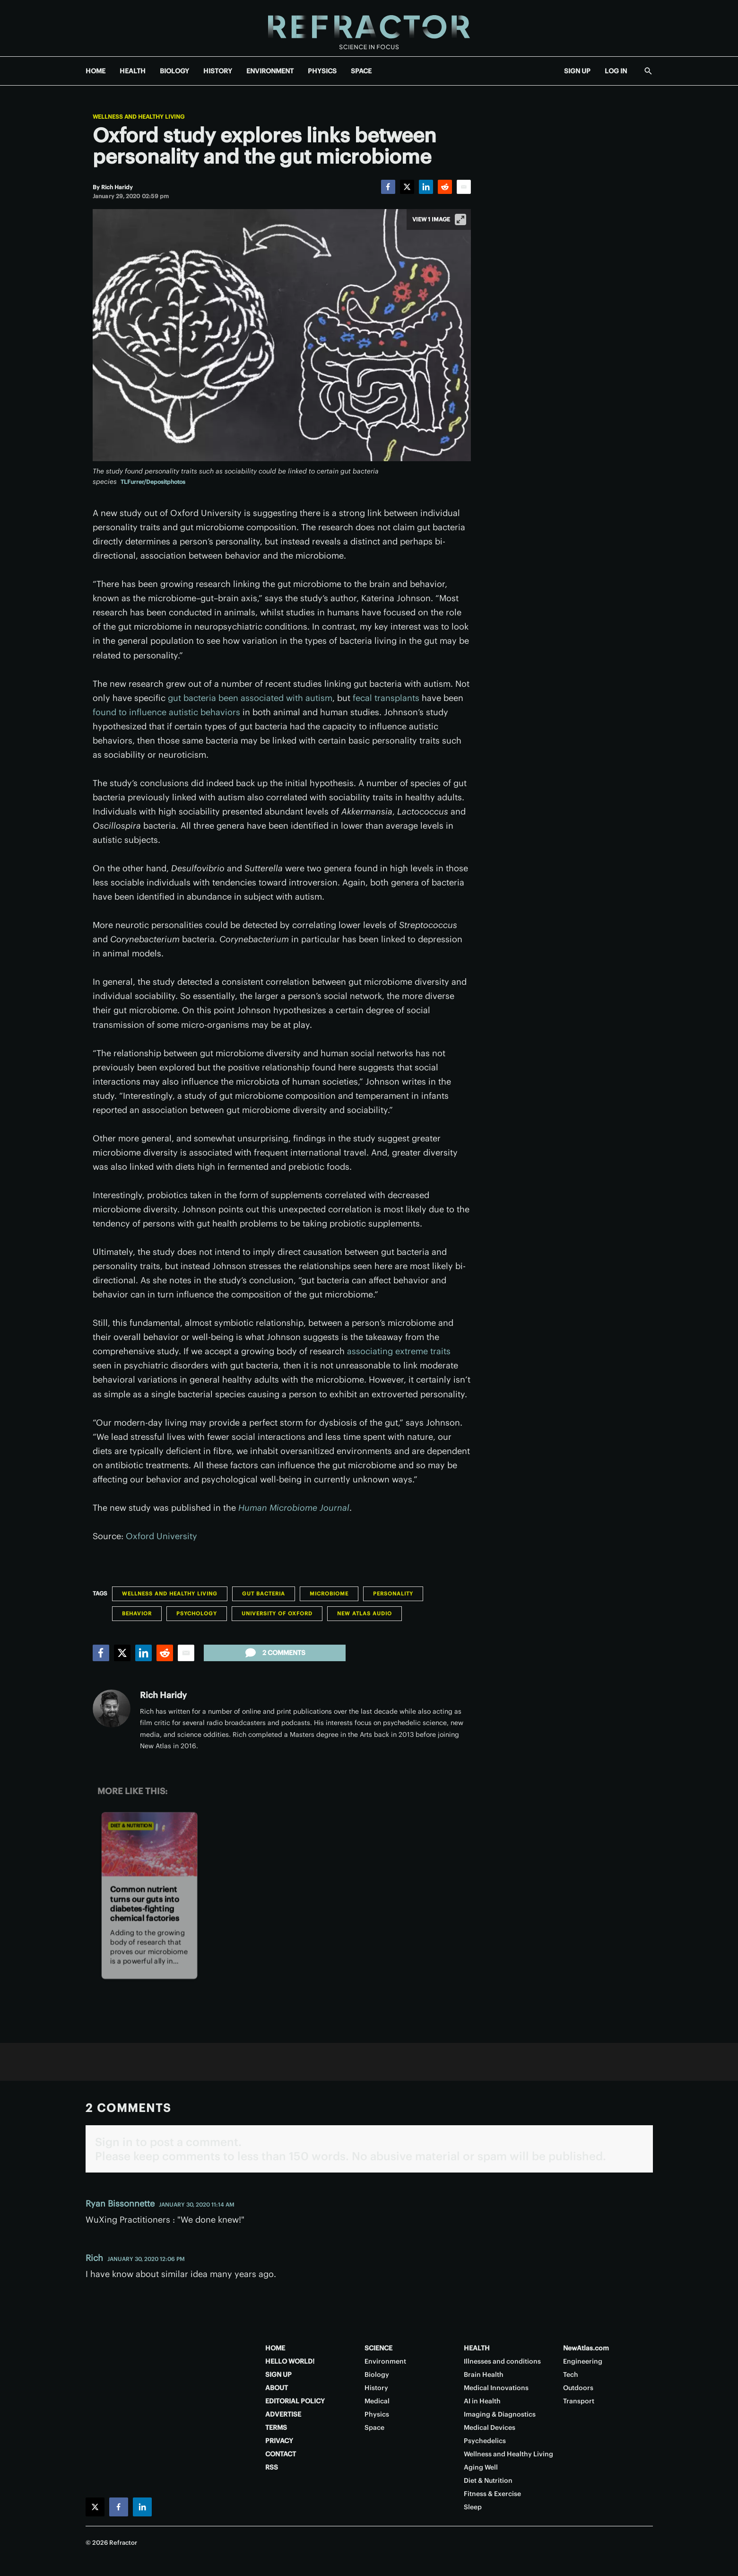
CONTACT (280, 2454)
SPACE (361, 71)
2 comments (274, 1653)
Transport (578, 2401)
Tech (570, 2374)
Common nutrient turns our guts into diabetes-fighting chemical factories (144, 1903)
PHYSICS (322, 71)
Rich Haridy (163, 1695)
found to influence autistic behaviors (166, 712)
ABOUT (276, 2387)
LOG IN (616, 71)
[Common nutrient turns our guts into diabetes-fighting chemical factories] (149, 1844)
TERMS (276, 2427)
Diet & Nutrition (130, 1825)
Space (374, 2427)
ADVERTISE (283, 2414)
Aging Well (481, 2467)
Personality (393, 1593)
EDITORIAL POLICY (295, 2401)
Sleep (473, 2507)
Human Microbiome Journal (293, 1507)
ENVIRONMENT (270, 71)
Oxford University (161, 1536)
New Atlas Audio (364, 1613)
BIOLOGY (174, 71)
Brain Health (484, 2374)
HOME (95, 71)
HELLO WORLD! (289, 2361)
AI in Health (482, 2401)
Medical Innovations (496, 2387)
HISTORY (217, 71)
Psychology (196, 1613)
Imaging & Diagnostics (500, 2414)
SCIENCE (378, 2348)
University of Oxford (277, 1613)
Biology (377, 2374)
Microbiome (329, 1593)
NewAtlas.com (586, 2348)
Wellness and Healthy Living (138, 117)
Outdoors (578, 2387)
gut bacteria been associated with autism (250, 697)
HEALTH (133, 71)
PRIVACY (279, 2440)
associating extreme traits (399, 1351)
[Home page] (368, 28)
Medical (377, 2401)
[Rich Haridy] (117, 187)
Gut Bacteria (263, 1593)
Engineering (582, 2361)
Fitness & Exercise (492, 2493)
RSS (271, 2467)
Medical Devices (489, 2427)
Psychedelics (485, 2440)
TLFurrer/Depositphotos (153, 481)
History (376, 2387)
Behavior (137, 1613)
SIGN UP (577, 71)
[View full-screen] (460, 219)
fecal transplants (386, 697)
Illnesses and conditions (502, 2361)
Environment (385, 2361)
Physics (377, 2414)
